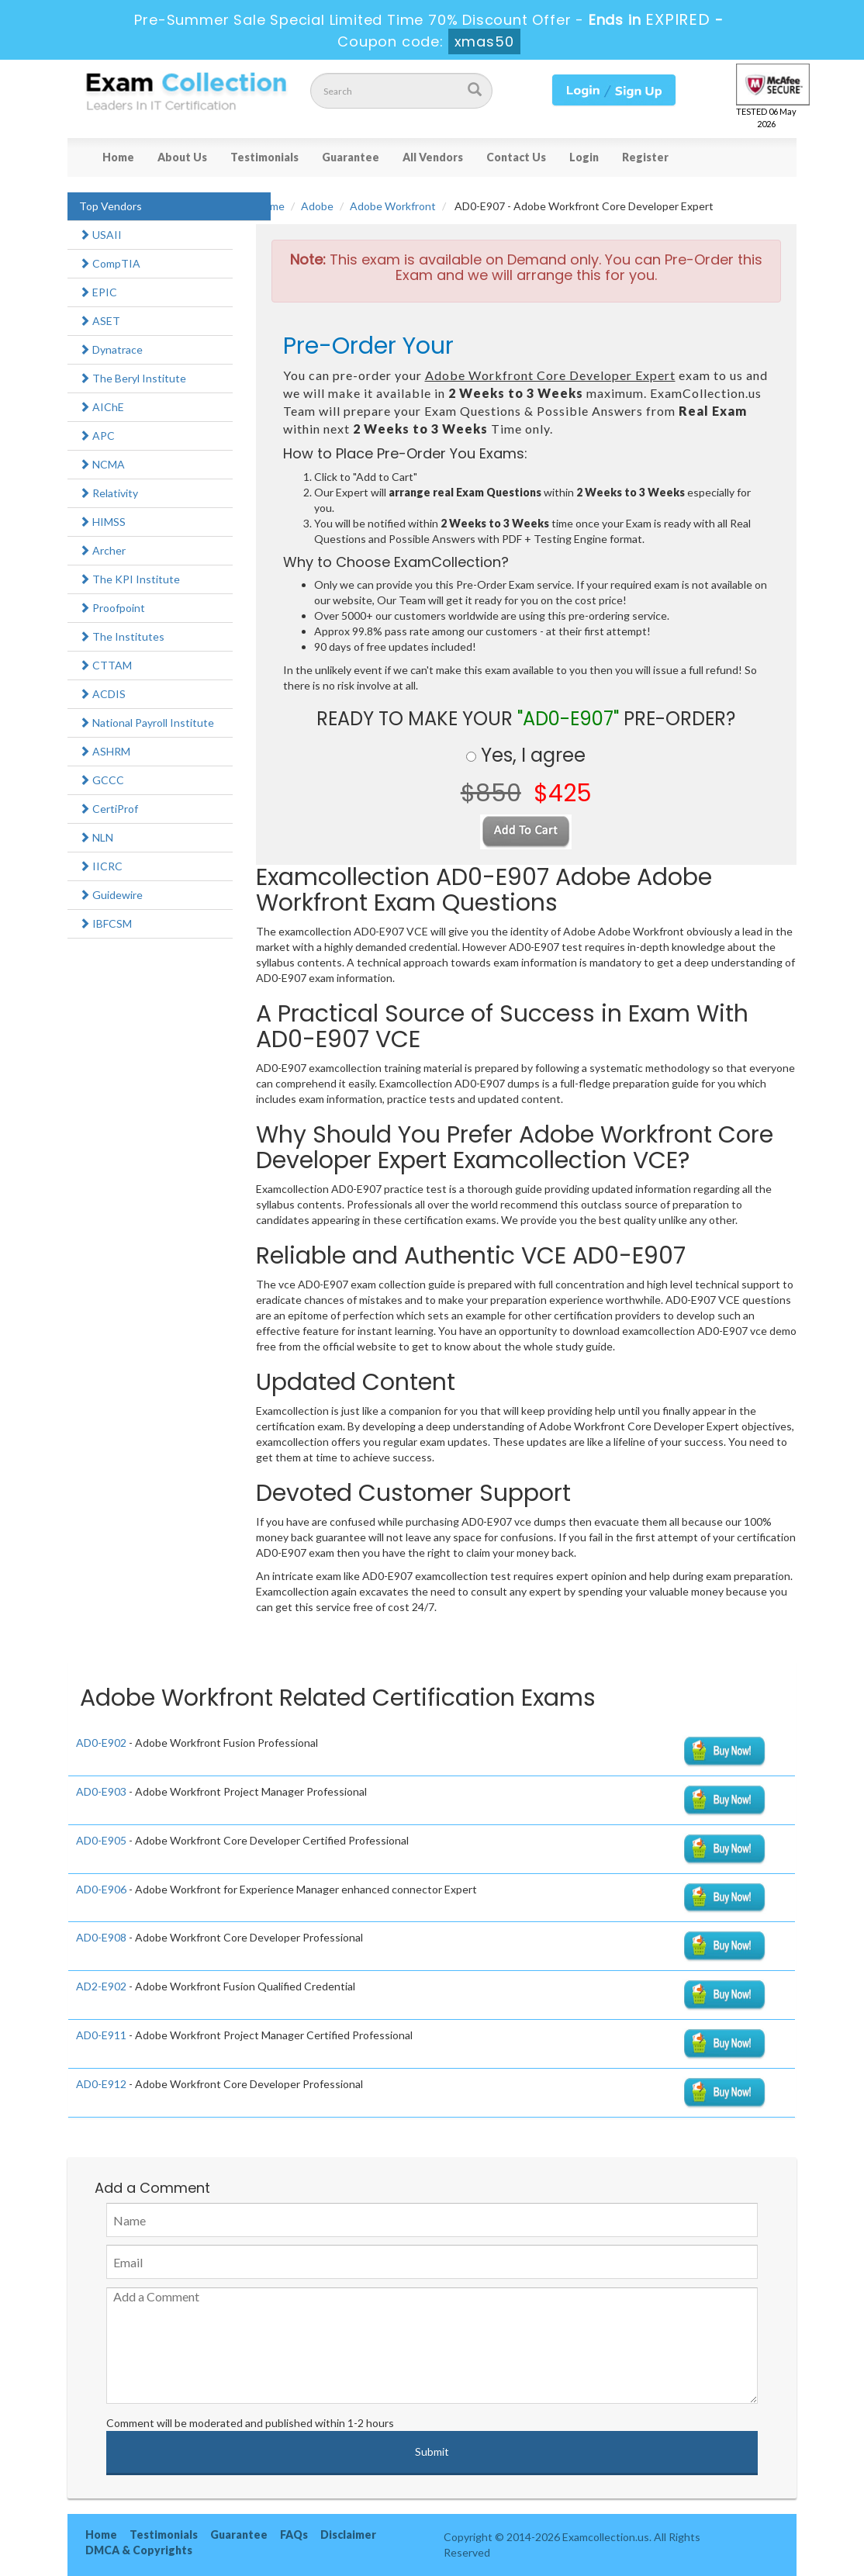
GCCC (101, 780)
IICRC (101, 866)
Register (645, 157)
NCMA (102, 464)
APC (97, 435)
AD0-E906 (101, 1889)
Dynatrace (111, 349)
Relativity (108, 493)
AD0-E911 (101, 2035)
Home (118, 157)
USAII (100, 234)
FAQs (294, 2534)
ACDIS (102, 693)
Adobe (317, 206)
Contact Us (516, 157)
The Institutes (121, 636)
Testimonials (264, 157)
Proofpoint (112, 607)
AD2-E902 (101, 1986)
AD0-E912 (101, 2083)
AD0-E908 (101, 1937)
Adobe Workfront (393, 206)
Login (584, 157)
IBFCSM (105, 923)
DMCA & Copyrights (138, 2550)
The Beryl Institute (132, 378)
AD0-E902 (101, 1742)
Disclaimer (348, 2534)
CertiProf (108, 808)
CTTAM (105, 665)
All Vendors (433, 157)
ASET (99, 320)
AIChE (101, 406)
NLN (96, 837)
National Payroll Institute (146, 722)
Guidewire (111, 894)
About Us (182, 157)
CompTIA (109, 263)
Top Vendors (110, 206)
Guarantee (350, 157)
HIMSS (102, 521)
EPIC (98, 292)
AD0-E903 (101, 1791)
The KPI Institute (129, 579)
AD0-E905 (101, 1840)
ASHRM (104, 751)
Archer (102, 550)
